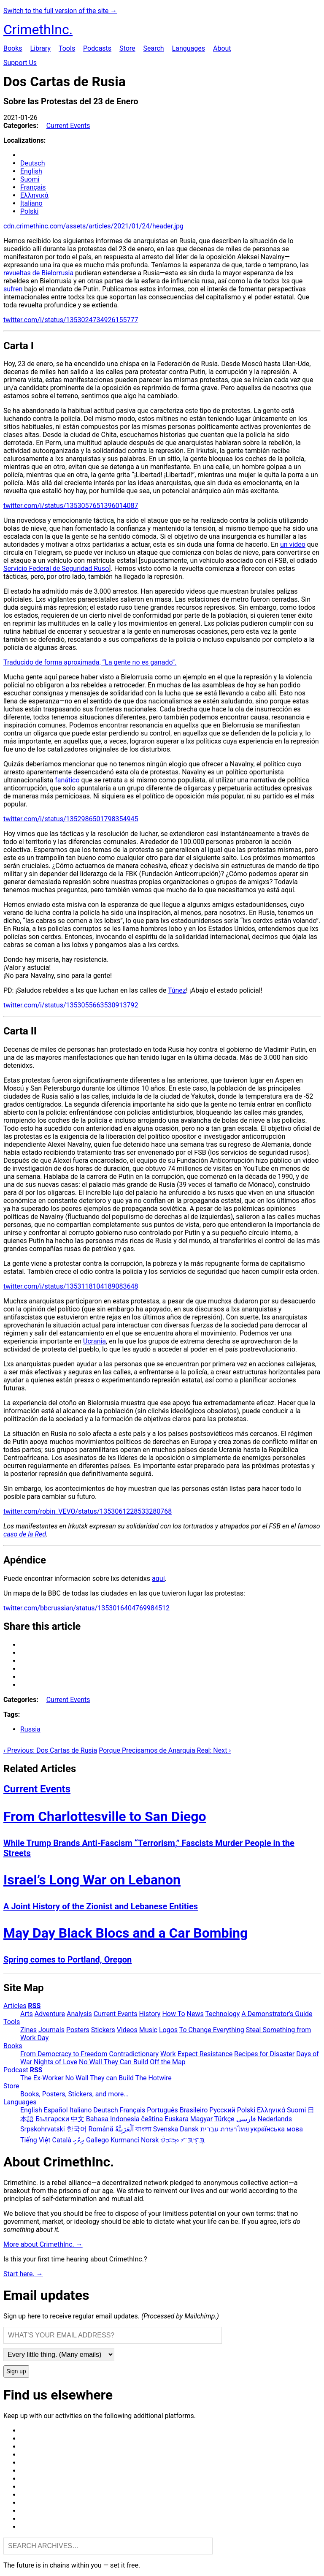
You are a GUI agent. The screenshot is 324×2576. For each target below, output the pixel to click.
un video (292, 544)
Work (168, 2054)
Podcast (15, 2070)
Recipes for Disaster (264, 2054)
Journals (51, 2030)
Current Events (68, 126)
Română (101, 2129)
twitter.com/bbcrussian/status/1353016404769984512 (86, 1608)
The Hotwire (153, 2078)
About (222, 48)
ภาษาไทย (234, 2129)
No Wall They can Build (99, 2078)
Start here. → (23, 2274)
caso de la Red (24, 1534)
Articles (14, 2006)
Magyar (201, 2119)
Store (127, 48)
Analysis (79, 2014)
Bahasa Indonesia (113, 2119)
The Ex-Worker (42, 2078)
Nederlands (275, 2119)
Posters (77, 2030)
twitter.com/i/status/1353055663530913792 (70, 1005)
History (150, 2014)
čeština (152, 2119)
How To (173, 2014)
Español (56, 2110)
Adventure (50, 2014)
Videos (127, 2030)
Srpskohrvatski (42, 2129)
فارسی (246, 2119)
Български (52, 2119)
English (31, 171)
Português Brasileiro (177, 2110)
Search (153, 48)
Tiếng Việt (35, 2140)
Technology (222, 2014)
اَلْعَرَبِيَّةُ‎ (124, 2129)
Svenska (165, 2129)
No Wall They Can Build (113, 2062)
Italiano (31, 203)
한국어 (77, 2129)
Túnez (177, 990)
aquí (158, 1578)
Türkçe (224, 2119)
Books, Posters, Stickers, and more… (74, 2094)
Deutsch (32, 163)
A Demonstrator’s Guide (276, 2014)
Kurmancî (125, 2140)
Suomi (29, 179)
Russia (30, 1729)
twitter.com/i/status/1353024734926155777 (70, 320)
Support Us (20, 63)
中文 (77, 2119)
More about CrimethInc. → (43, 2244)
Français (33, 187)
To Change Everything (211, 2030)
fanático (67, 780)
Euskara (177, 2119)
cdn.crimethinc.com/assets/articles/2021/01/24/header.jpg (93, 226)
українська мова (277, 2129)
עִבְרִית (209, 2129)
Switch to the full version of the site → (60, 11)
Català (61, 2140)
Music (148, 2030)
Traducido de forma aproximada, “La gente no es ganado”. (89, 662)
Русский (222, 2110)
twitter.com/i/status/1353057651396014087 (70, 506)
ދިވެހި (78, 2140)
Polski (29, 211)
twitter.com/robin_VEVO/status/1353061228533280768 (87, 1511)
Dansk (189, 2129)
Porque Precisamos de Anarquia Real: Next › (165, 1750)
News (195, 2014)
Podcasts (97, 48)
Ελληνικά (34, 195)
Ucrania (94, 1341)
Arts (26, 2014)
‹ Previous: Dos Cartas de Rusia (50, 1750)
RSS (34, 2006)
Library (40, 48)
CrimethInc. (38, 30)
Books (12, 48)
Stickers (103, 2030)
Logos (168, 2030)
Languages (188, 48)
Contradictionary (134, 2054)
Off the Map (167, 2062)
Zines (28, 2030)
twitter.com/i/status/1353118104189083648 (70, 1286)
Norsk (150, 2140)
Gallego (97, 2140)
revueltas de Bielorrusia (38, 273)
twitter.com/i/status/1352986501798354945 (70, 819)
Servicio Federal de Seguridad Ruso (56, 569)
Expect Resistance (205, 2054)
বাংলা (143, 2129)
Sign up (16, 2371)
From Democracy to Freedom (64, 2054)
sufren (12, 289)
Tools (67, 48)
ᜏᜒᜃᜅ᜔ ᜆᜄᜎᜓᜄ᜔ (182, 2140)
